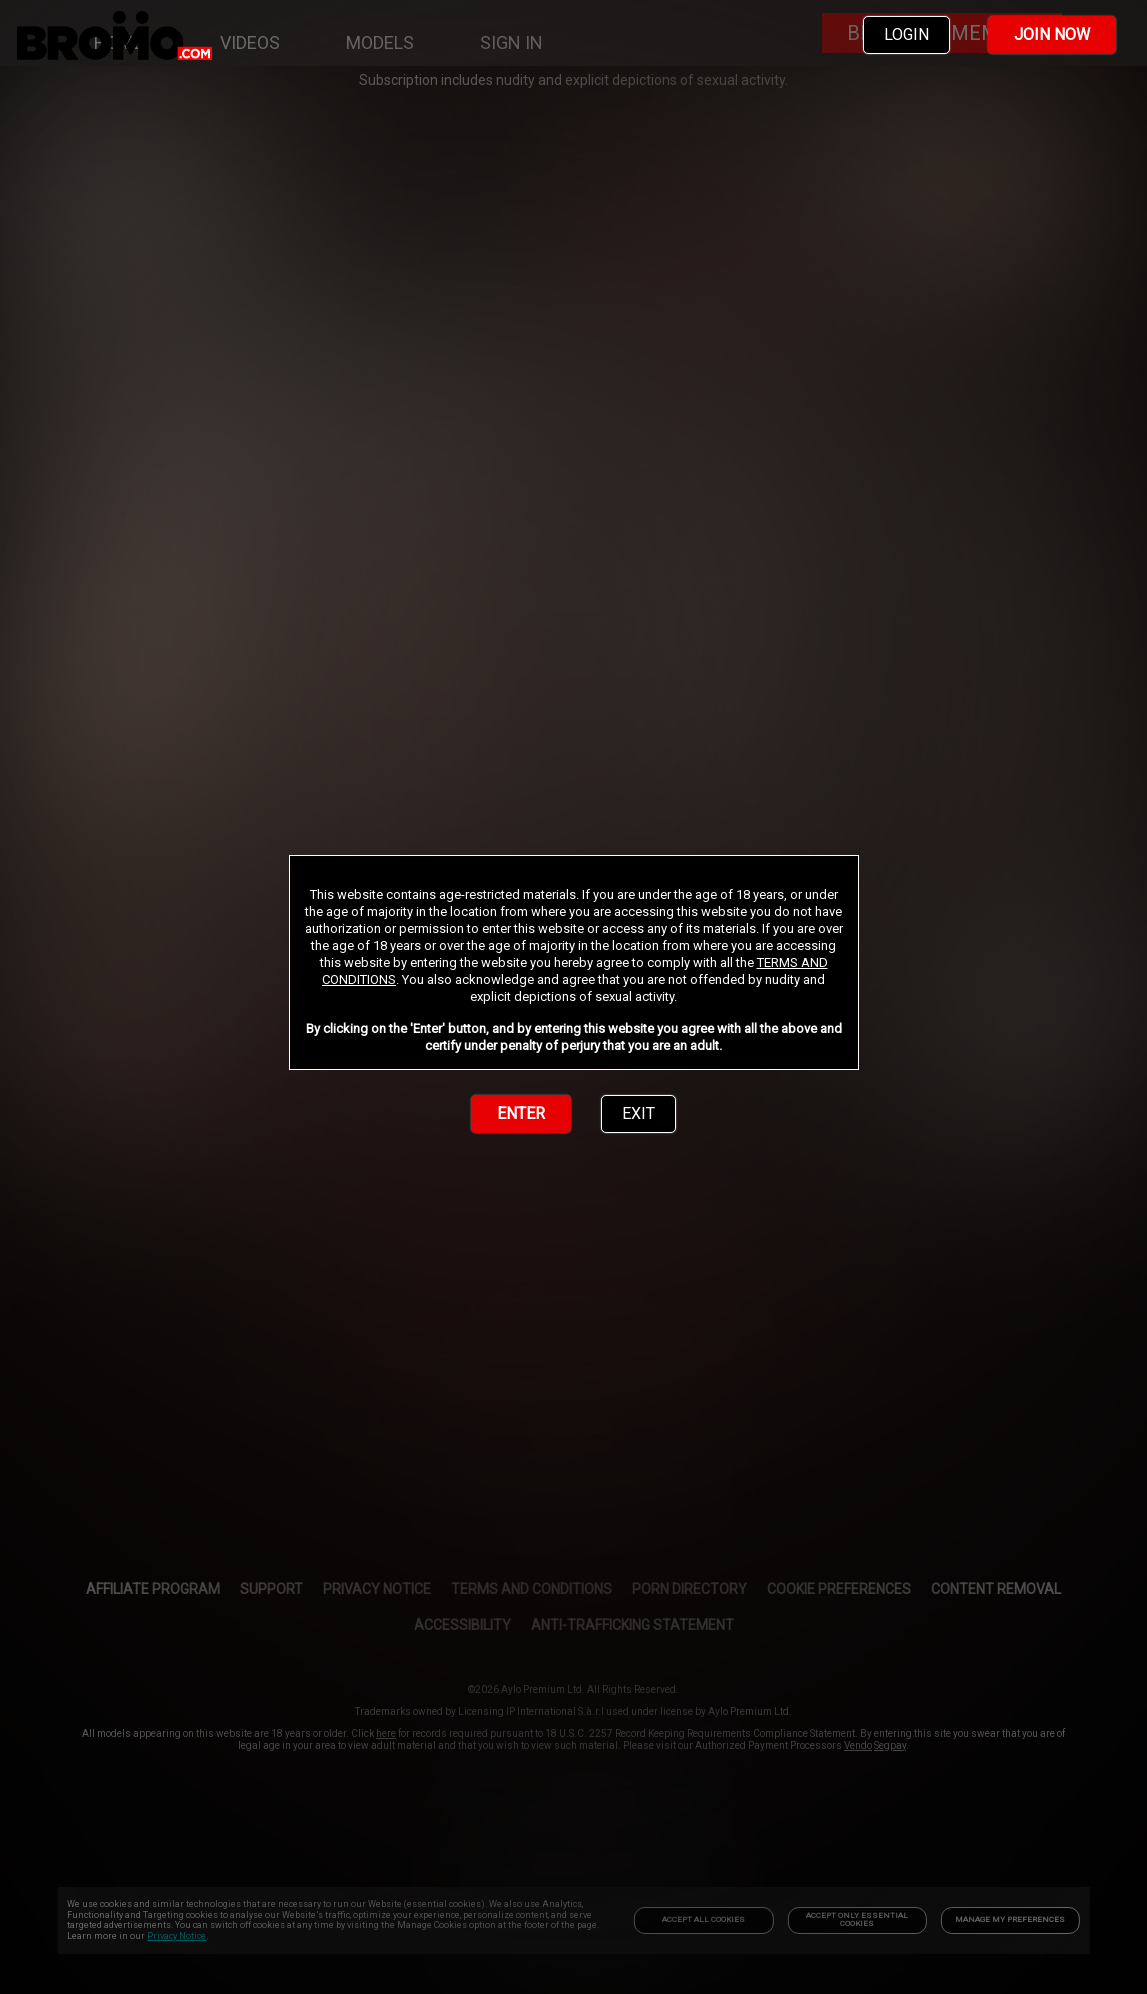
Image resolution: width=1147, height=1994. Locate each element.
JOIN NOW (1052, 34)
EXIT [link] (638, 1113)
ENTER (521, 1113)
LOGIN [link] (906, 34)
